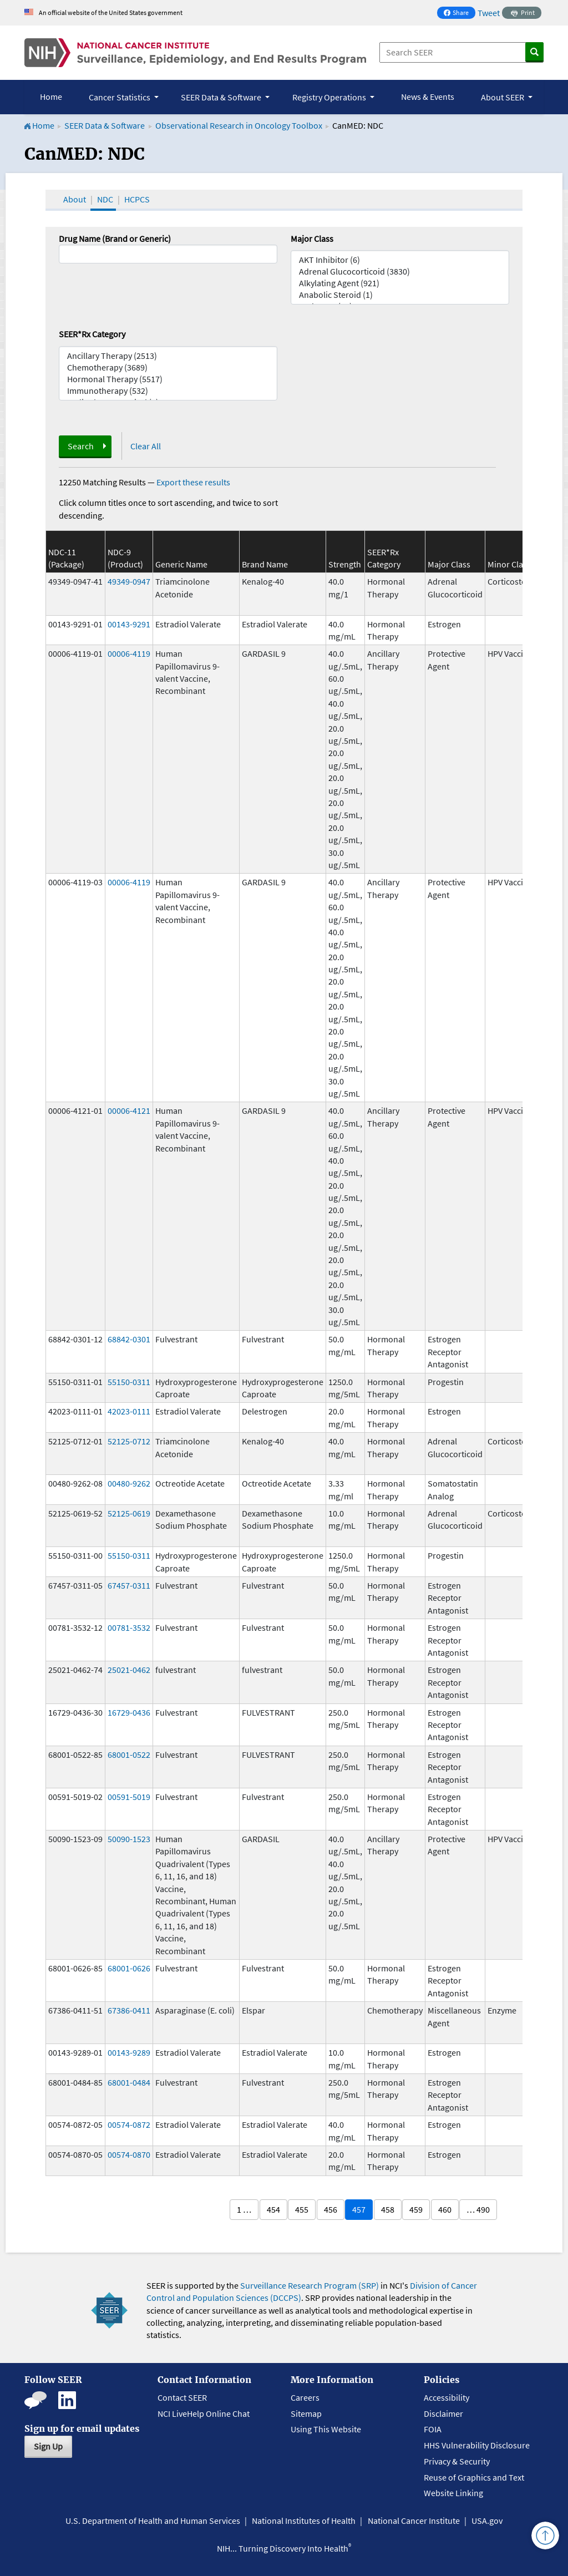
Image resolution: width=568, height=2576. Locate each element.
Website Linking (453, 2492)
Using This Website (326, 2429)
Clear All (145, 446)
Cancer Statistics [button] (120, 97)
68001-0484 (129, 2082)
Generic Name (181, 564)
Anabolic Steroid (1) (400, 295)
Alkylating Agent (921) (400, 283)
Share (459, 13)
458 (387, 2209)
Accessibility (446, 2397)
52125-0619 (129, 1513)
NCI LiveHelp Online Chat (204, 2413)
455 (301, 2209)
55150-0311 (129, 1381)
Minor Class (509, 564)
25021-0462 (129, 1669)
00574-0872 (129, 2124)
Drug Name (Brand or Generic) (115, 238)
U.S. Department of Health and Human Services (152, 2520)
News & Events (427, 96)
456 (330, 2209)
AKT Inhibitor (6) (400, 260)
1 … (244, 2209)
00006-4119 (129, 653)
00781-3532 (129, 1627)
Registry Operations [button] (330, 97)
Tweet (489, 12)
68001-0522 (129, 1754)
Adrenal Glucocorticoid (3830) (400, 271)
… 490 (478, 2209)
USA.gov (487, 2520)
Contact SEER (182, 2397)
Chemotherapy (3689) (168, 367)
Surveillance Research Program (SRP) (309, 2285)
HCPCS (137, 199)
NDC (105, 199)
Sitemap (306, 2413)
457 (359, 2209)
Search (81, 446)
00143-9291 (129, 624)
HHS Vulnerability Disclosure (477, 2445)
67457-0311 (129, 1585)
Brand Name (265, 564)
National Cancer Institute (414, 2520)
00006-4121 (129, 1110)
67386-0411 (129, 2010)
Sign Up (48, 2446)
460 (445, 2209)
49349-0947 (129, 581)
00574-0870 (129, 2154)
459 (416, 2209)
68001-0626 (129, 1968)
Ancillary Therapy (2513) (168, 356)
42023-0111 (129, 1411)
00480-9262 (129, 1483)
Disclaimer (443, 2413)
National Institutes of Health (304, 2520)
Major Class (312, 238)
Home (51, 96)
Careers (305, 2397)
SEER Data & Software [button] (222, 97)
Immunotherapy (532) (168, 391)
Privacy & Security (457, 2461)
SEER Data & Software (104, 125)
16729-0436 (129, 1712)
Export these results (193, 482)
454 (273, 2209)
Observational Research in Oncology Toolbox (238, 125)
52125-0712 (129, 1441)
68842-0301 (129, 1339)
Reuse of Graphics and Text (474, 2477)
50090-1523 (129, 1838)
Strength (344, 564)
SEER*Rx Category (92, 333)
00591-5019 (129, 1796)
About (74, 199)
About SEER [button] (503, 97)
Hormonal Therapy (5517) (168, 379)
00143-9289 (129, 2052)
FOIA (433, 2429)
